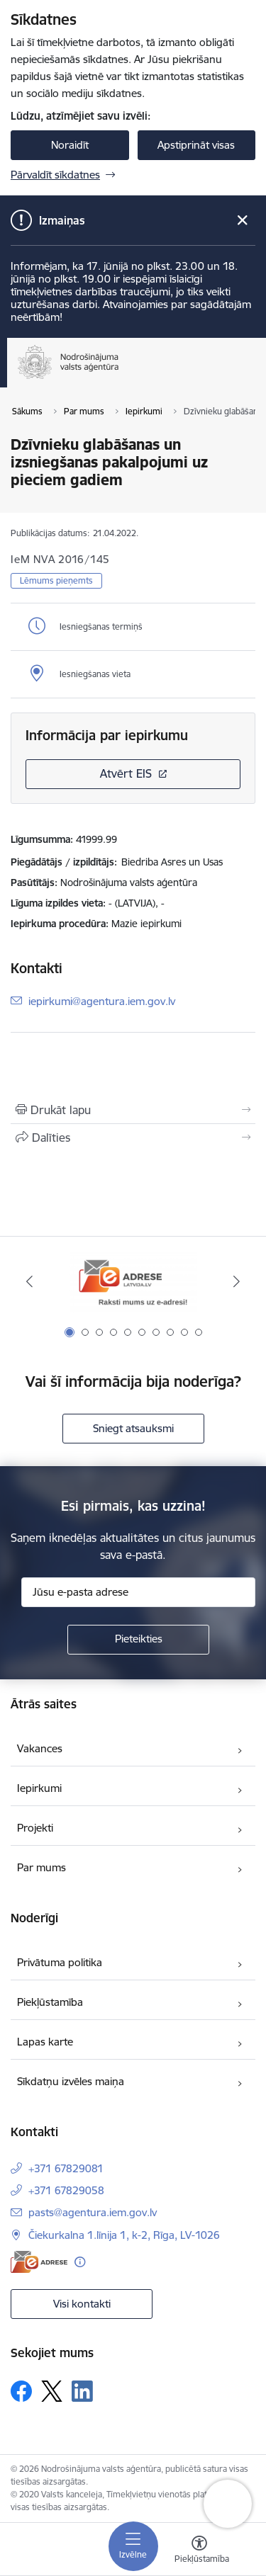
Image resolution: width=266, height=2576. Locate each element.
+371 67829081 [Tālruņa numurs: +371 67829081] (66, 2168)
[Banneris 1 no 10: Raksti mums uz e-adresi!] (133, 1281)
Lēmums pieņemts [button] (56, 580)
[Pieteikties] (138, 1640)
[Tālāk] (236, 1281)
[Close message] (242, 220)
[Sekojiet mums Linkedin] (82, 2391)
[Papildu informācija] (79, 2262)
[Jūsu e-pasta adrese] (138, 1592)
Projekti (35, 1827)
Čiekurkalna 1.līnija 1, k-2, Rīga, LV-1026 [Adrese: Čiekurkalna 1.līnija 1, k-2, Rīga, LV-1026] (124, 2235)
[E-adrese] (39, 2262)
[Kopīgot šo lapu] (133, 1137)
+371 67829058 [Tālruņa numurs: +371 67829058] (66, 2190)
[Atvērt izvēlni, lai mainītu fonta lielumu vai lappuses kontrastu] (199, 2551)
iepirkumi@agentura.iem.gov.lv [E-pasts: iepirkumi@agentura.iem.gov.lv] (101, 1000)
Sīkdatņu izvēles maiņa (70, 2081)
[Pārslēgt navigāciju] (133, 2546)
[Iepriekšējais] (29, 1281)
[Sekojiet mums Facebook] (21, 2391)
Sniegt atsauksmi (133, 1428)
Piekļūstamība (50, 2002)
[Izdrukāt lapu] (133, 1109)
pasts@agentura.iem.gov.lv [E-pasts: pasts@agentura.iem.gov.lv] (92, 2212)
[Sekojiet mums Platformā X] (51, 2391)
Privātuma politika (59, 1962)
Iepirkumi (39, 1788)
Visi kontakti (82, 2303)
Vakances (39, 1748)
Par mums (41, 1867)
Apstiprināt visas (196, 145)
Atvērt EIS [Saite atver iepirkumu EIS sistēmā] (126, 773)
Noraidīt (70, 145)
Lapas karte (45, 2041)
